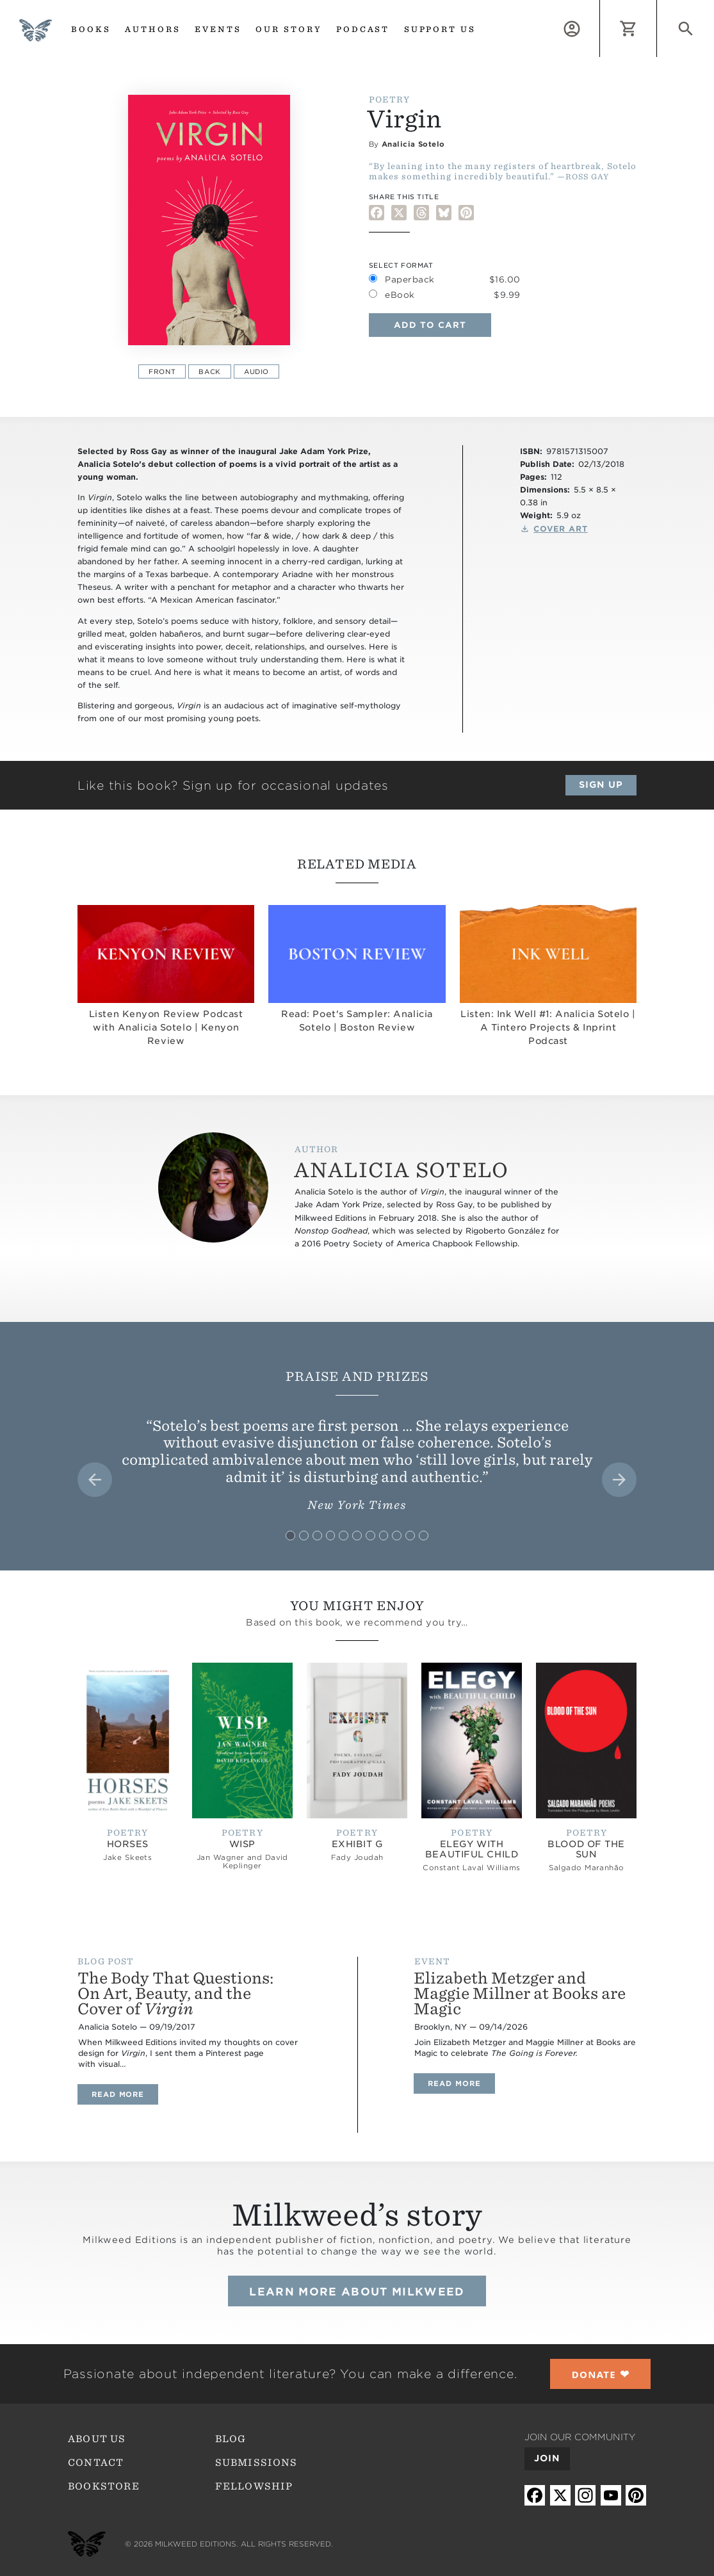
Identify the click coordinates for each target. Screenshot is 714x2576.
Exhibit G (357, 1844)
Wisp (242, 1844)
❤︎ (600, 2374)
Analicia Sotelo (413, 144)
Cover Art (560, 529)
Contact (96, 2462)
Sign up (601, 784)
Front (162, 371)
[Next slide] (619, 1479)
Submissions (256, 2462)
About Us (97, 2439)
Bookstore (104, 2486)
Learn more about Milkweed (356, 2291)
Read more (125, 2094)
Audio (256, 371)
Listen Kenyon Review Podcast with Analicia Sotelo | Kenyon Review (166, 1027)
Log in (599, 7)
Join (547, 2458)
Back (209, 371)
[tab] (290, 1535)
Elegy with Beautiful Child (471, 1849)
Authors (153, 29)
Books (91, 29)
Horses (128, 1844)
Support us (440, 29)
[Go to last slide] (94, 1479)
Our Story (289, 29)
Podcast (363, 29)
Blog (231, 2439)
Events (218, 29)
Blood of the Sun (586, 1849)
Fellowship (254, 2486)
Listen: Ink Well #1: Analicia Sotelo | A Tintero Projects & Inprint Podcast (547, 1027)
